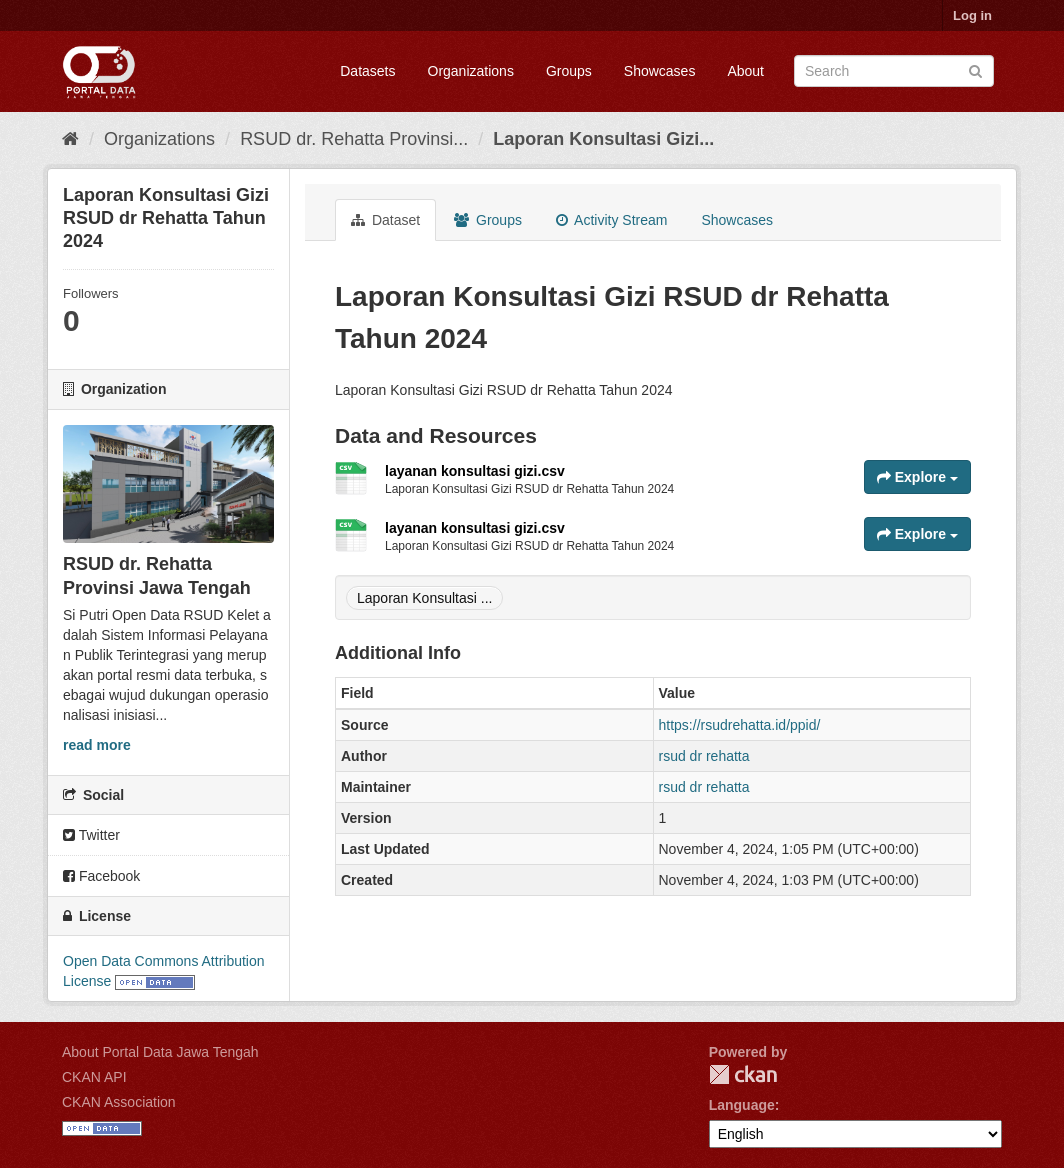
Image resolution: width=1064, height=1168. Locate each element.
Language (742, 1105)
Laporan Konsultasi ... (424, 598)
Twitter (91, 835)
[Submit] (975, 69)
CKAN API (94, 1077)
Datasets (367, 71)
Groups (569, 71)
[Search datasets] (894, 71)
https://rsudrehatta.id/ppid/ (740, 725)
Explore (917, 477)
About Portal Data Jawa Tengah (160, 1052)
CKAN (743, 1074)
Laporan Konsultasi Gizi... (603, 139)
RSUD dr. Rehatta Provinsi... (354, 139)
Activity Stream (611, 220)
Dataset (385, 220)
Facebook (101, 876)
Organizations (471, 71)
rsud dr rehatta (704, 756)
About (745, 71)
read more (97, 745)
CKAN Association (119, 1102)
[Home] (70, 139)
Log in (972, 15)
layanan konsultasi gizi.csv (475, 471)
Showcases (660, 71)
